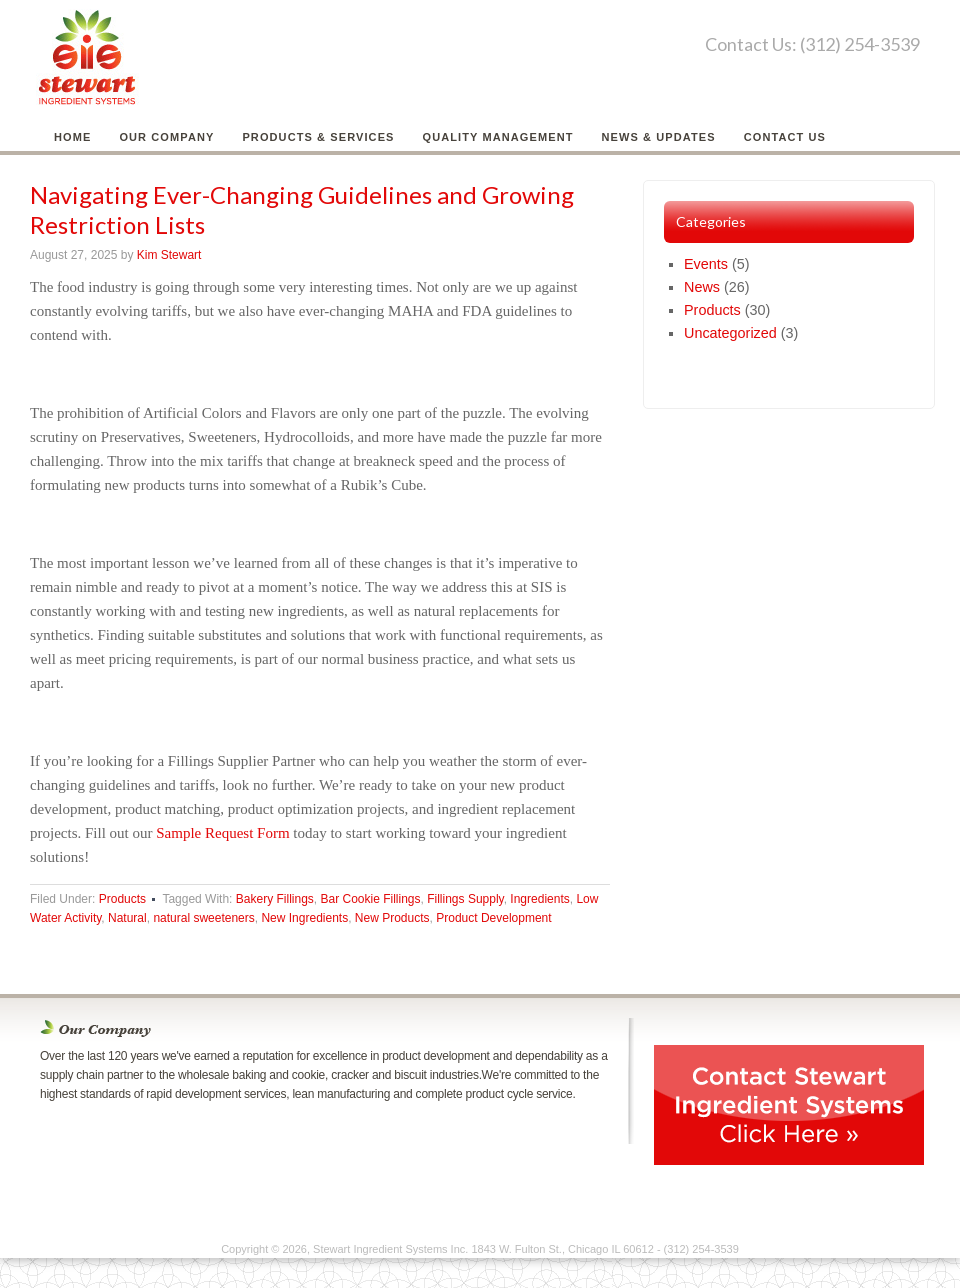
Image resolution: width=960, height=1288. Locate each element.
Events (706, 264)
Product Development (493, 918)
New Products (392, 918)
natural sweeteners (203, 918)
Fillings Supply (465, 899)
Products (122, 899)
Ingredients (539, 899)
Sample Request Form (222, 833)
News (702, 287)
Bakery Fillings (275, 899)
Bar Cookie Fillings (370, 899)
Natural (127, 918)
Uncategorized (730, 333)
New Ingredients (304, 918)
